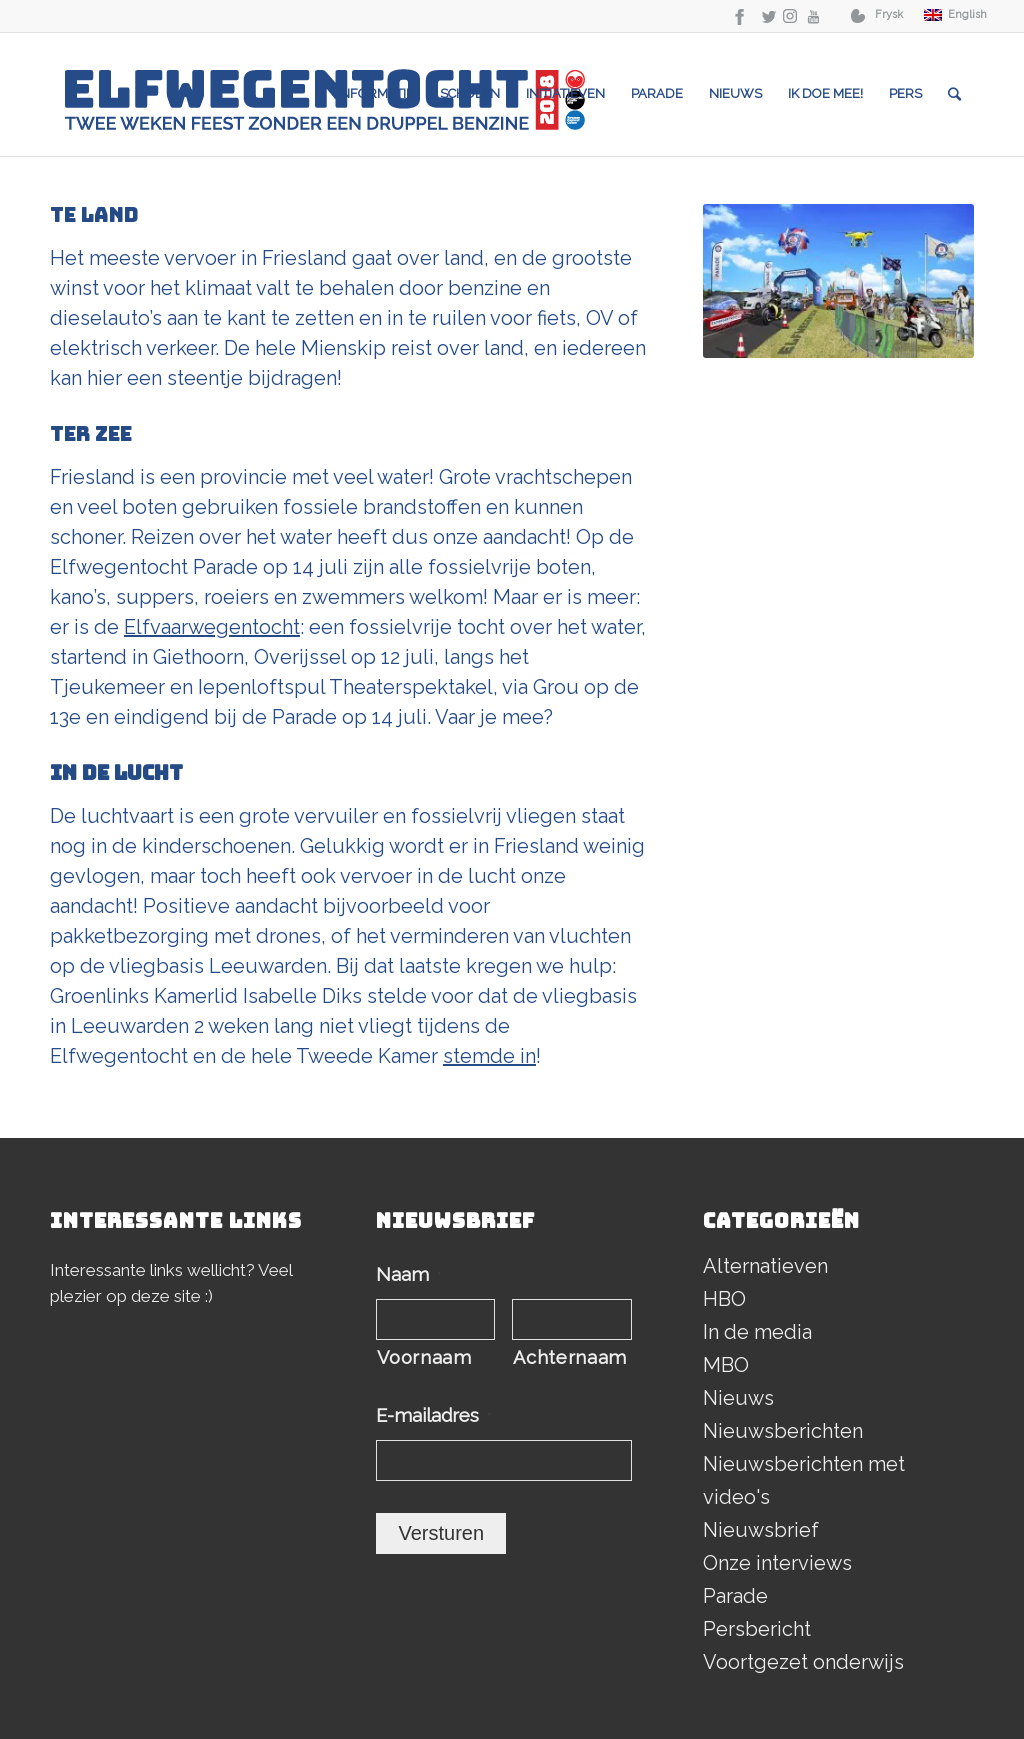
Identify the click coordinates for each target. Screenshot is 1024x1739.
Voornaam (424, 1357)
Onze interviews (777, 1563)
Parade (735, 1596)
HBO (724, 1299)
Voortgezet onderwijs (803, 1662)
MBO (726, 1365)
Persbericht (757, 1629)
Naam (408, 1274)
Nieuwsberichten (783, 1431)
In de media (757, 1332)
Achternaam (570, 1357)
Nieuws (738, 1398)
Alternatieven (765, 1266)
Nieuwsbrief (761, 1530)
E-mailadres (433, 1415)
